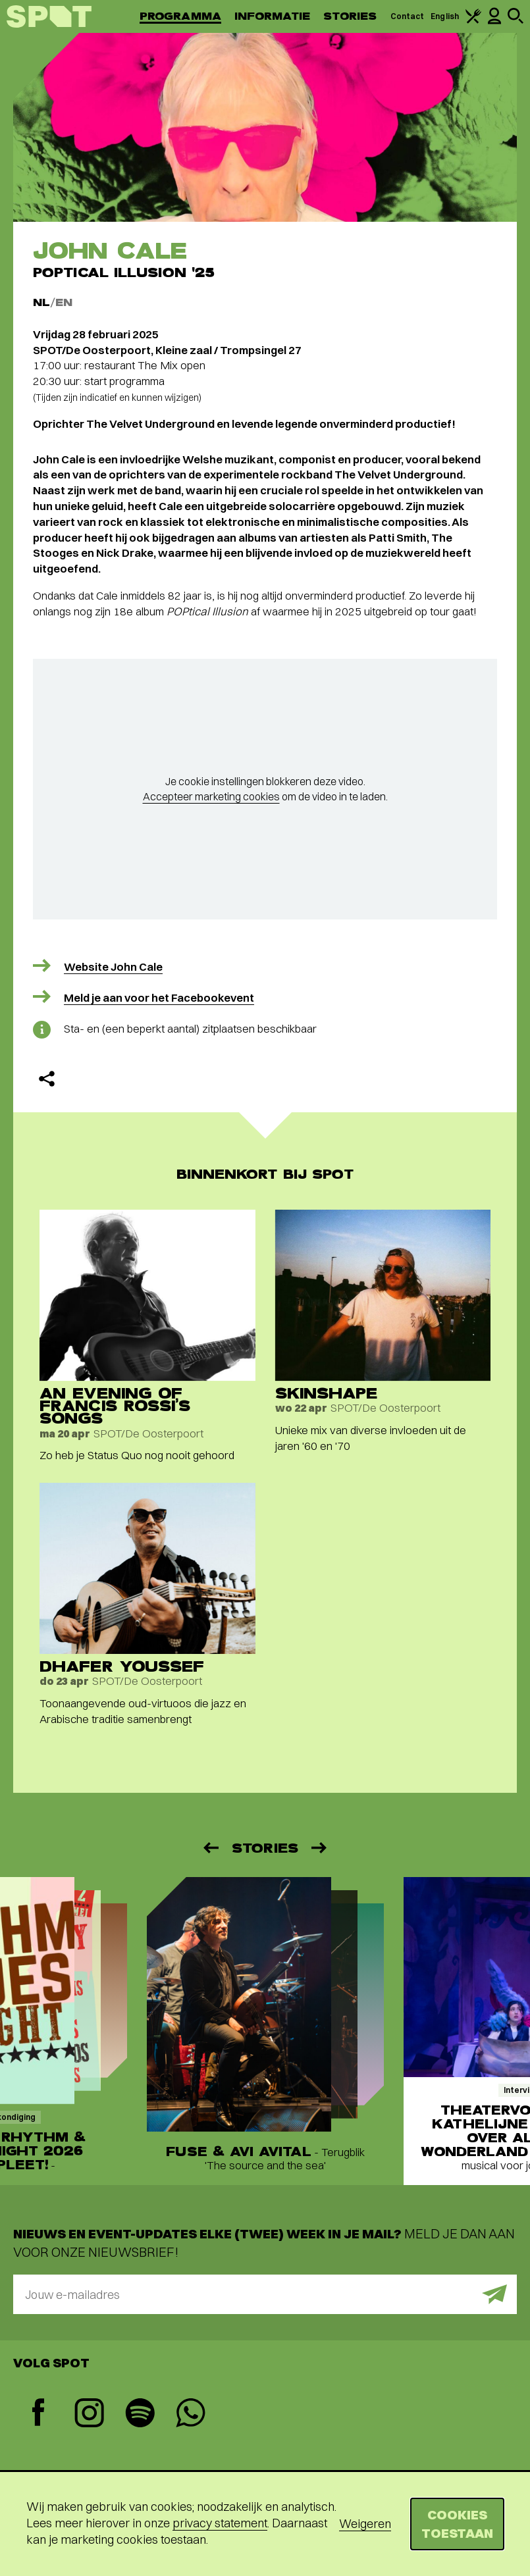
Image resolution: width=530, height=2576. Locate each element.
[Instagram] (89, 2414)
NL (41, 302)
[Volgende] (320, 1847)
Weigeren (365, 2523)
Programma (180, 16)
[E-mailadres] (265, 2294)
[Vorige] (210, 1847)
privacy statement (219, 2523)
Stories (350, 16)
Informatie (272, 16)
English (445, 16)
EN (63, 302)
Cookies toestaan (457, 2523)
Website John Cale (113, 966)
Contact (407, 16)
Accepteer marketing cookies (211, 796)
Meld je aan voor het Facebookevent (159, 997)
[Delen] (47, 1079)
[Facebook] (38, 2413)
